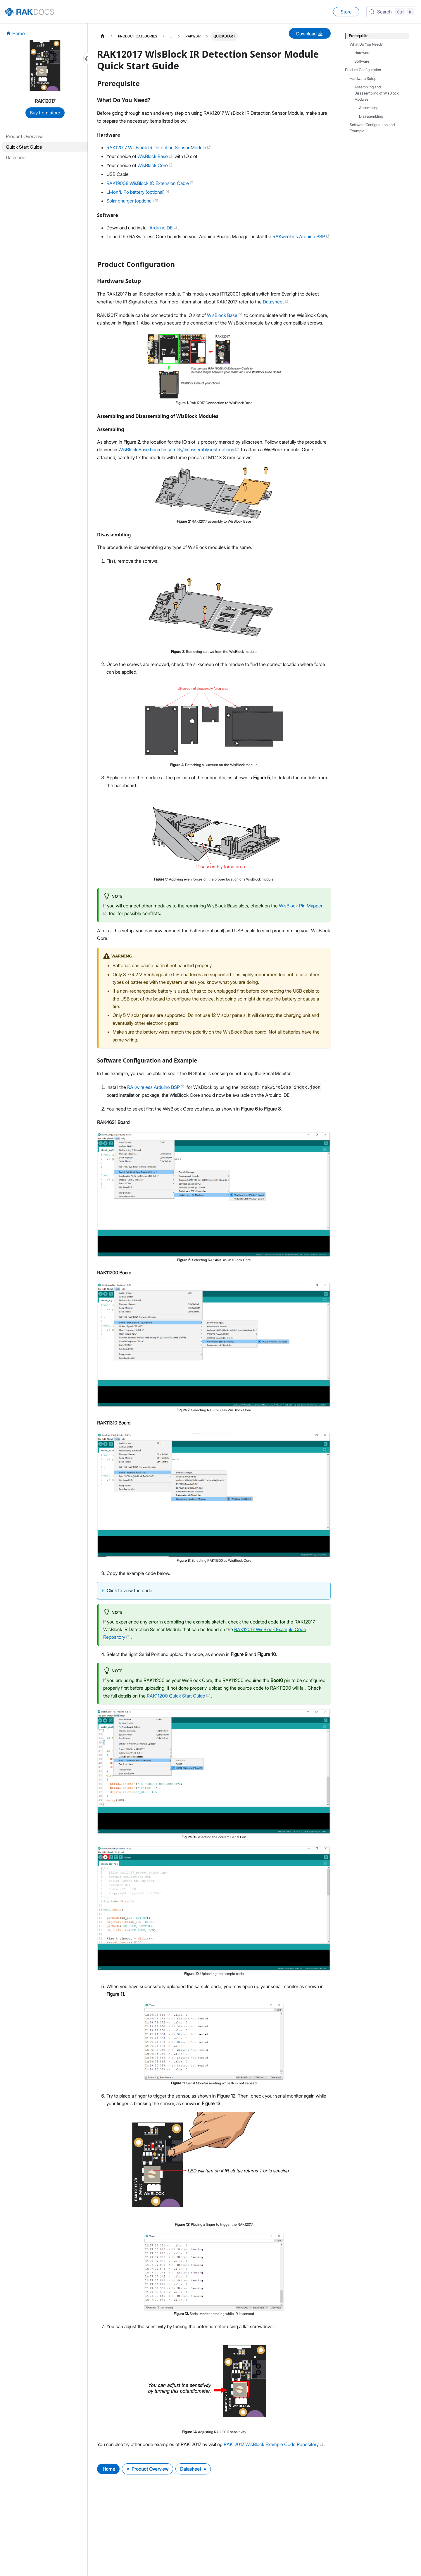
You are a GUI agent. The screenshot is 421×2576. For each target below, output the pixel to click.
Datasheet (276, 302)
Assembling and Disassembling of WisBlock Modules (376, 93)
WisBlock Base (155, 156)
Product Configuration (363, 70)
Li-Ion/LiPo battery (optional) (138, 192)
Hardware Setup (363, 78)
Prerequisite (358, 36)
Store (346, 12)
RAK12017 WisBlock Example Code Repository (274, 2444)
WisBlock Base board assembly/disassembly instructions (178, 449)
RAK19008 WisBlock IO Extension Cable (150, 183)
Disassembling (371, 116)
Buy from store (45, 113)
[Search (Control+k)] (391, 11)
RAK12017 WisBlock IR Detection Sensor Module (158, 147)
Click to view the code (129, 1590)
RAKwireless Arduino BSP (301, 236)
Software (361, 61)
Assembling (368, 108)
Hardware (362, 53)
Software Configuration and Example (372, 128)
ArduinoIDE (163, 228)
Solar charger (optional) (132, 201)
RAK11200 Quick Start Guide (178, 1696)
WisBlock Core (155, 165)
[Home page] (102, 36)
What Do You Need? (366, 44)
